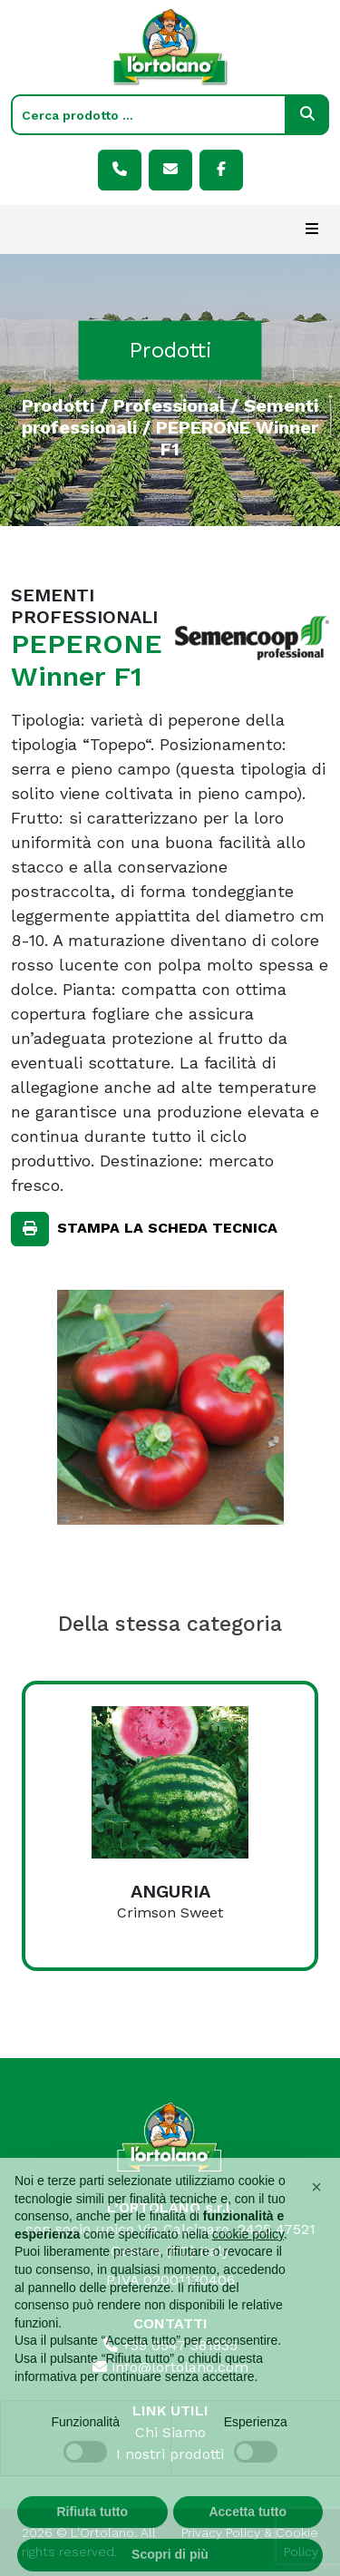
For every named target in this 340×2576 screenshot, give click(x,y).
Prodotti (58, 404)
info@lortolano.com (170, 2367)
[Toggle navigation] (312, 229)
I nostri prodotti (170, 2454)
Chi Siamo (170, 2432)
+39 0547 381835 (170, 2345)
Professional (169, 404)
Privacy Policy (220, 2532)
